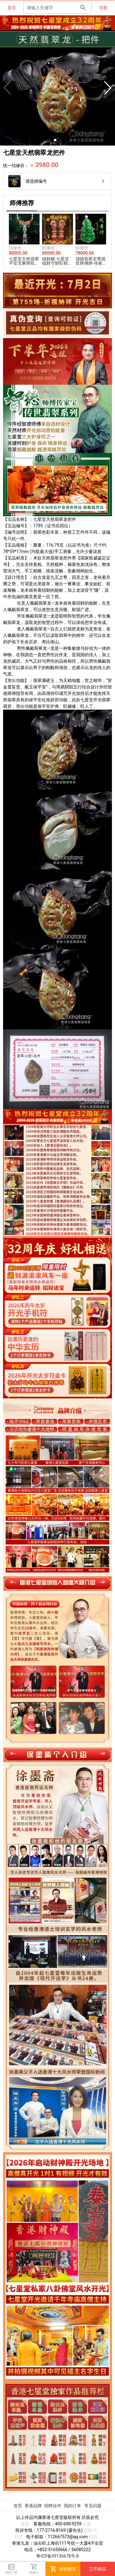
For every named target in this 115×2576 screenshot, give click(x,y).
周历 (93, 2536)
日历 (18, 2536)
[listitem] (57, 181)
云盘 (86, 2523)
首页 (17, 2505)
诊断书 (90, 2530)
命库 (25, 2523)
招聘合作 (52, 2505)
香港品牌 (33, 2505)
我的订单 (73, 2505)
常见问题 (93, 2505)
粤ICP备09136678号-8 (57, 2556)
